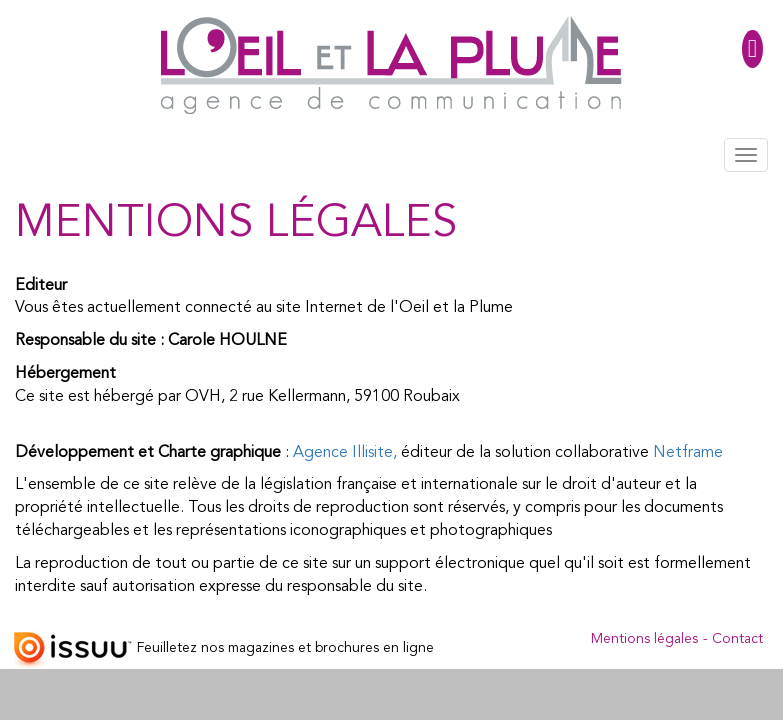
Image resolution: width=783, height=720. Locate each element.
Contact (737, 639)
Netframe (688, 453)
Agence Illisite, (345, 453)
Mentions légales (644, 639)
